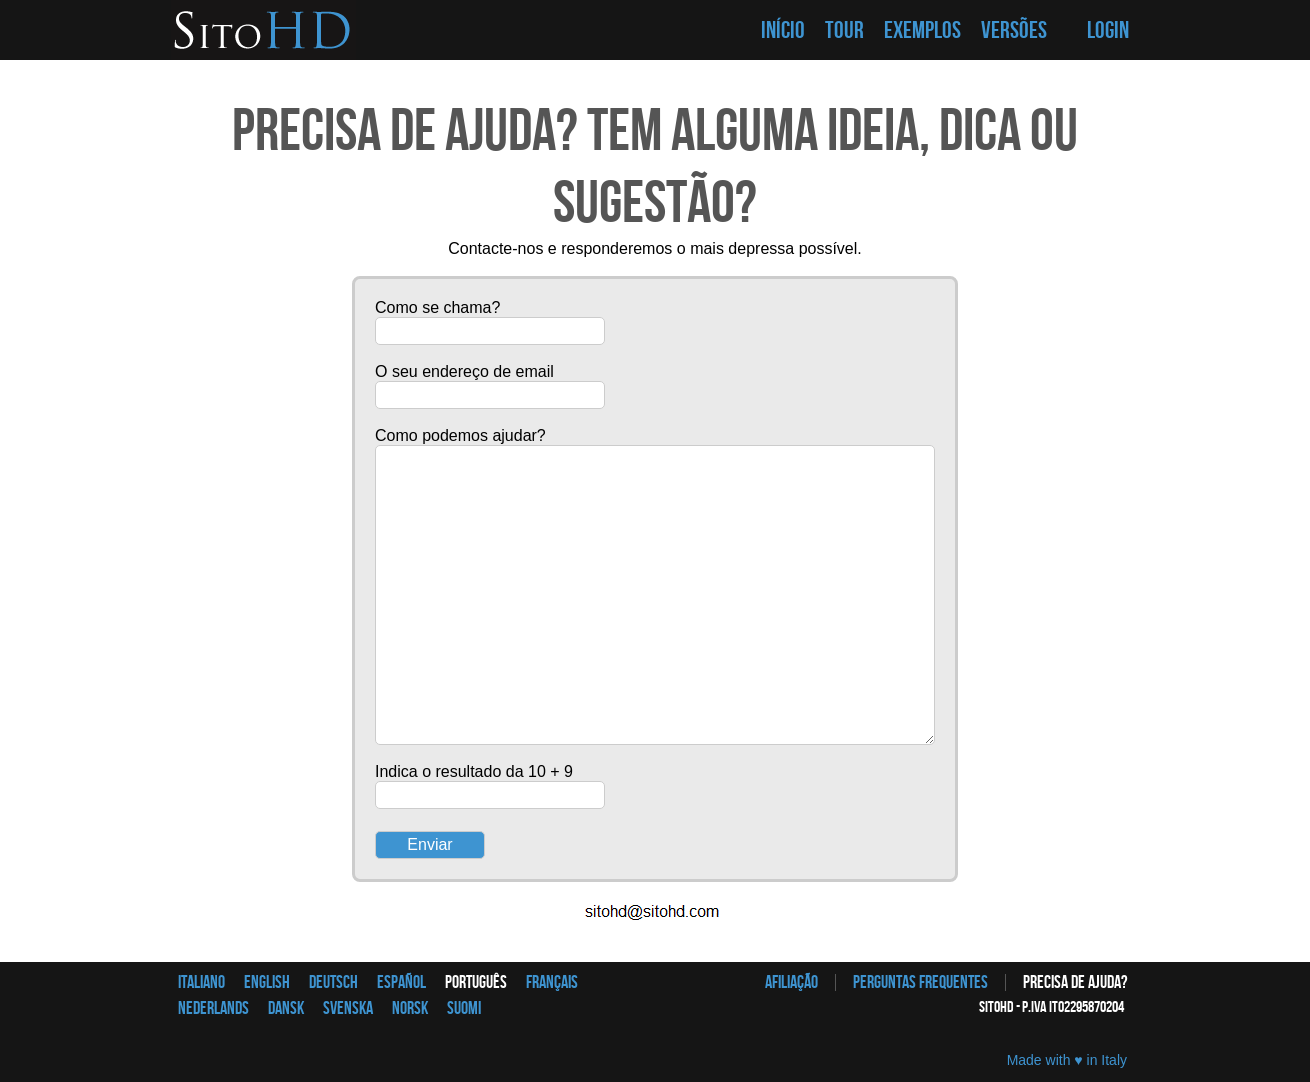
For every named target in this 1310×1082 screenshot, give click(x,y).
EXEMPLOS (922, 30)
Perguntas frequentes (920, 982)
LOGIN (1108, 30)
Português (476, 982)
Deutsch (333, 982)
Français (552, 982)
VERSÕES (1014, 30)
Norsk (410, 1008)
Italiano (201, 982)
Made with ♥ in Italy (1067, 1060)
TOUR (844, 30)
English (267, 982)
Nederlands (213, 1008)
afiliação (791, 982)
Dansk (286, 1008)
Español (401, 982)
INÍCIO (783, 30)
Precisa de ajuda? (1075, 982)
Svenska (348, 1008)
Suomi (464, 1008)
